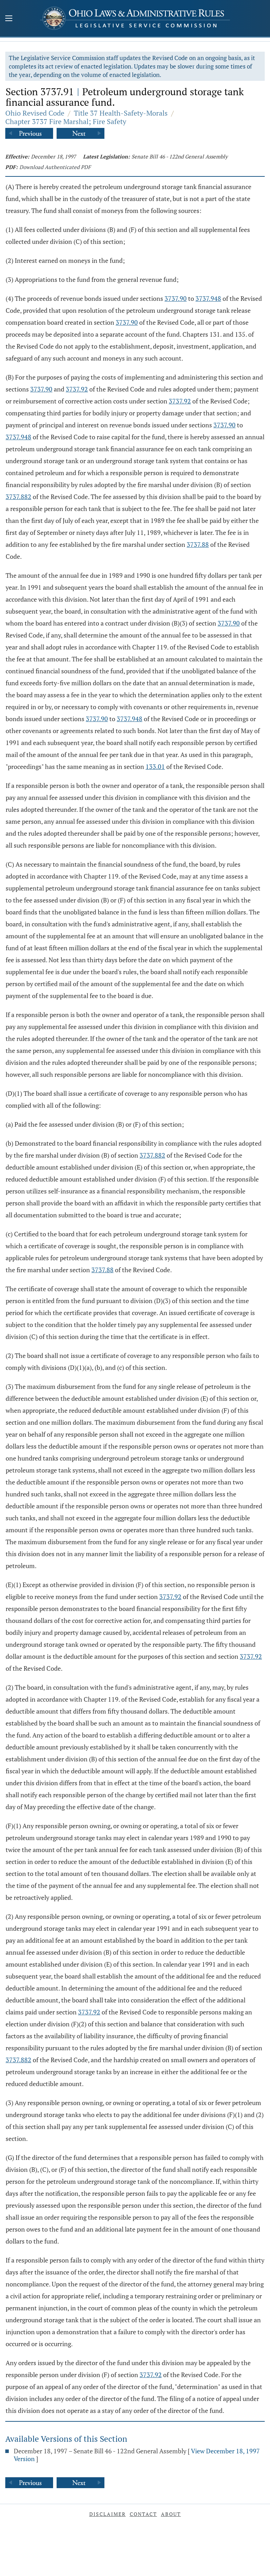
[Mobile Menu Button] (8, 18)
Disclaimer (107, 2514)
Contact (143, 2514)
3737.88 (198, 544)
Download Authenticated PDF (55, 166)
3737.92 (77, 389)
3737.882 (18, 496)
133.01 (155, 766)
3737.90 (176, 298)
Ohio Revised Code (34, 113)
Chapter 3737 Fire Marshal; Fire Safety (65, 121)
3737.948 (208, 298)
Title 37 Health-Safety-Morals (121, 113)
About (171, 2514)
